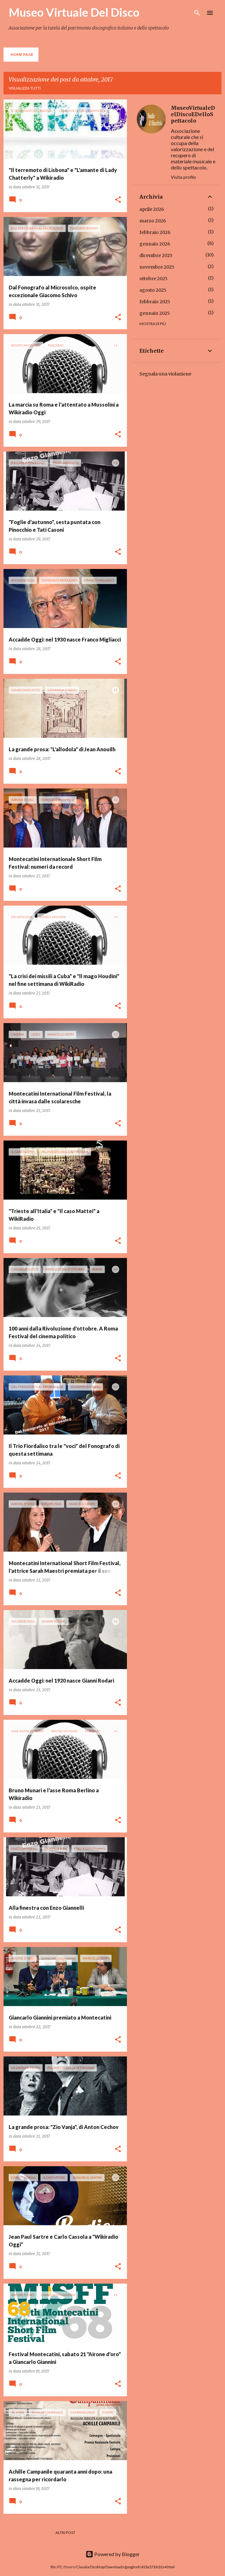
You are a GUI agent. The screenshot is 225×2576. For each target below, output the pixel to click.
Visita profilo (183, 177)
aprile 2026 (151, 209)
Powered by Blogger (113, 2554)
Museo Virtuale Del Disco (74, 12)
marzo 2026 (152, 221)
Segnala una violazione (165, 374)
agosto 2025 (152, 290)
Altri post (65, 2532)
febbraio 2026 (155, 232)
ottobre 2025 (153, 278)
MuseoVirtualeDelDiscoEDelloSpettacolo (193, 114)
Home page (22, 54)
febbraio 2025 (154, 302)
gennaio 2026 (154, 244)
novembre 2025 (156, 267)
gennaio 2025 (154, 313)
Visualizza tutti (25, 88)
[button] (118, 200)
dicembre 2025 (155, 255)
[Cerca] (197, 13)
